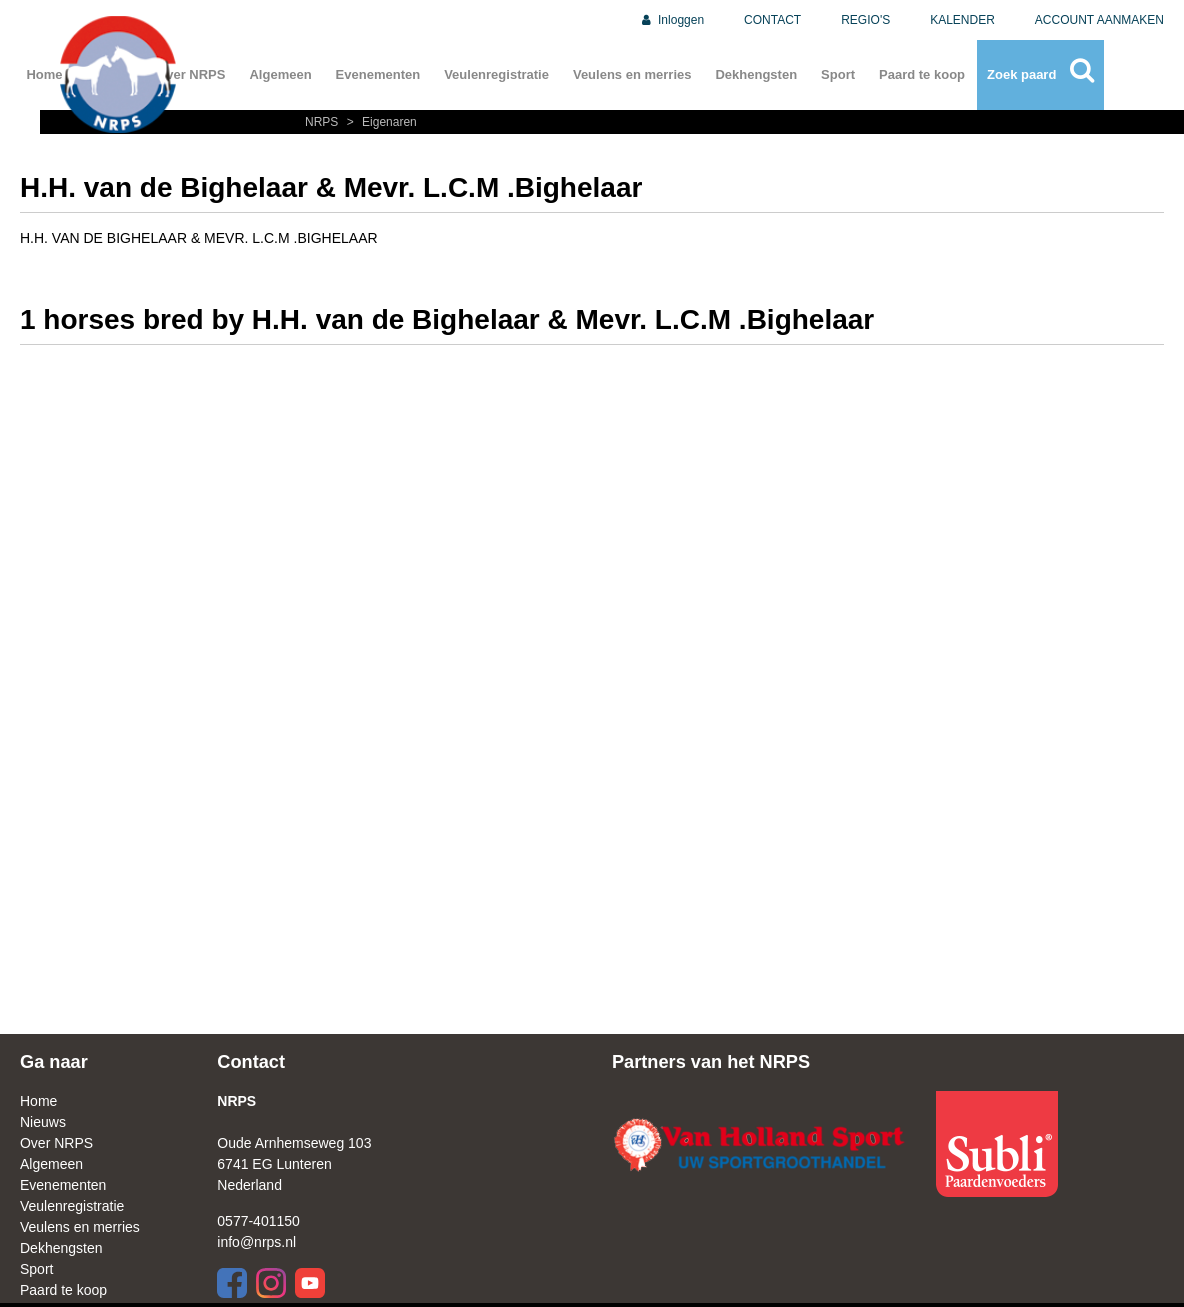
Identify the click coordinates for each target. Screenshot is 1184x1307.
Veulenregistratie (496, 74)
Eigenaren (379, 122)
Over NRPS (56, 1143)
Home (38, 1101)
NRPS (323, 122)
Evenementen (378, 74)
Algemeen (280, 74)
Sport (838, 74)
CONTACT (772, 20)
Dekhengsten (756, 74)
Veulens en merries (632, 74)
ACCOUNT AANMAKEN (1099, 20)
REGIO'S (865, 20)
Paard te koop (922, 74)
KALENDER (962, 20)
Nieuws (43, 1122)
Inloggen (671, 20)
